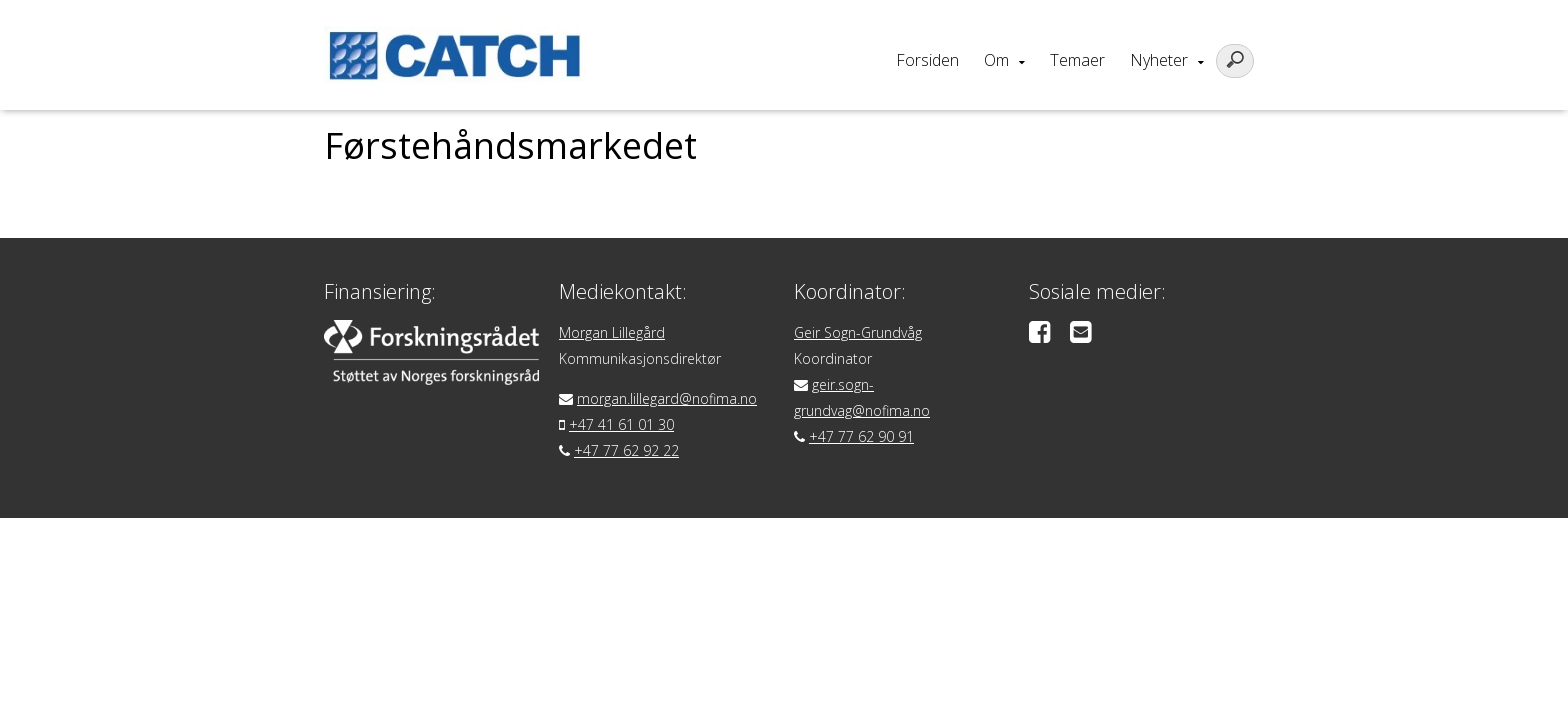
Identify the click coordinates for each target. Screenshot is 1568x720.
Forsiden (927, 60)
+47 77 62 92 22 (626, 450)
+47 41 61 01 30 (621, 424)
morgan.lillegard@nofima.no (667, 398)
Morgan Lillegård (612, 332)
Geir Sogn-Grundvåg (858, 332)
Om (996, 60)
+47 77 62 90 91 (861, 436)
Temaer (1077, 60)
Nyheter (1159, 60)
